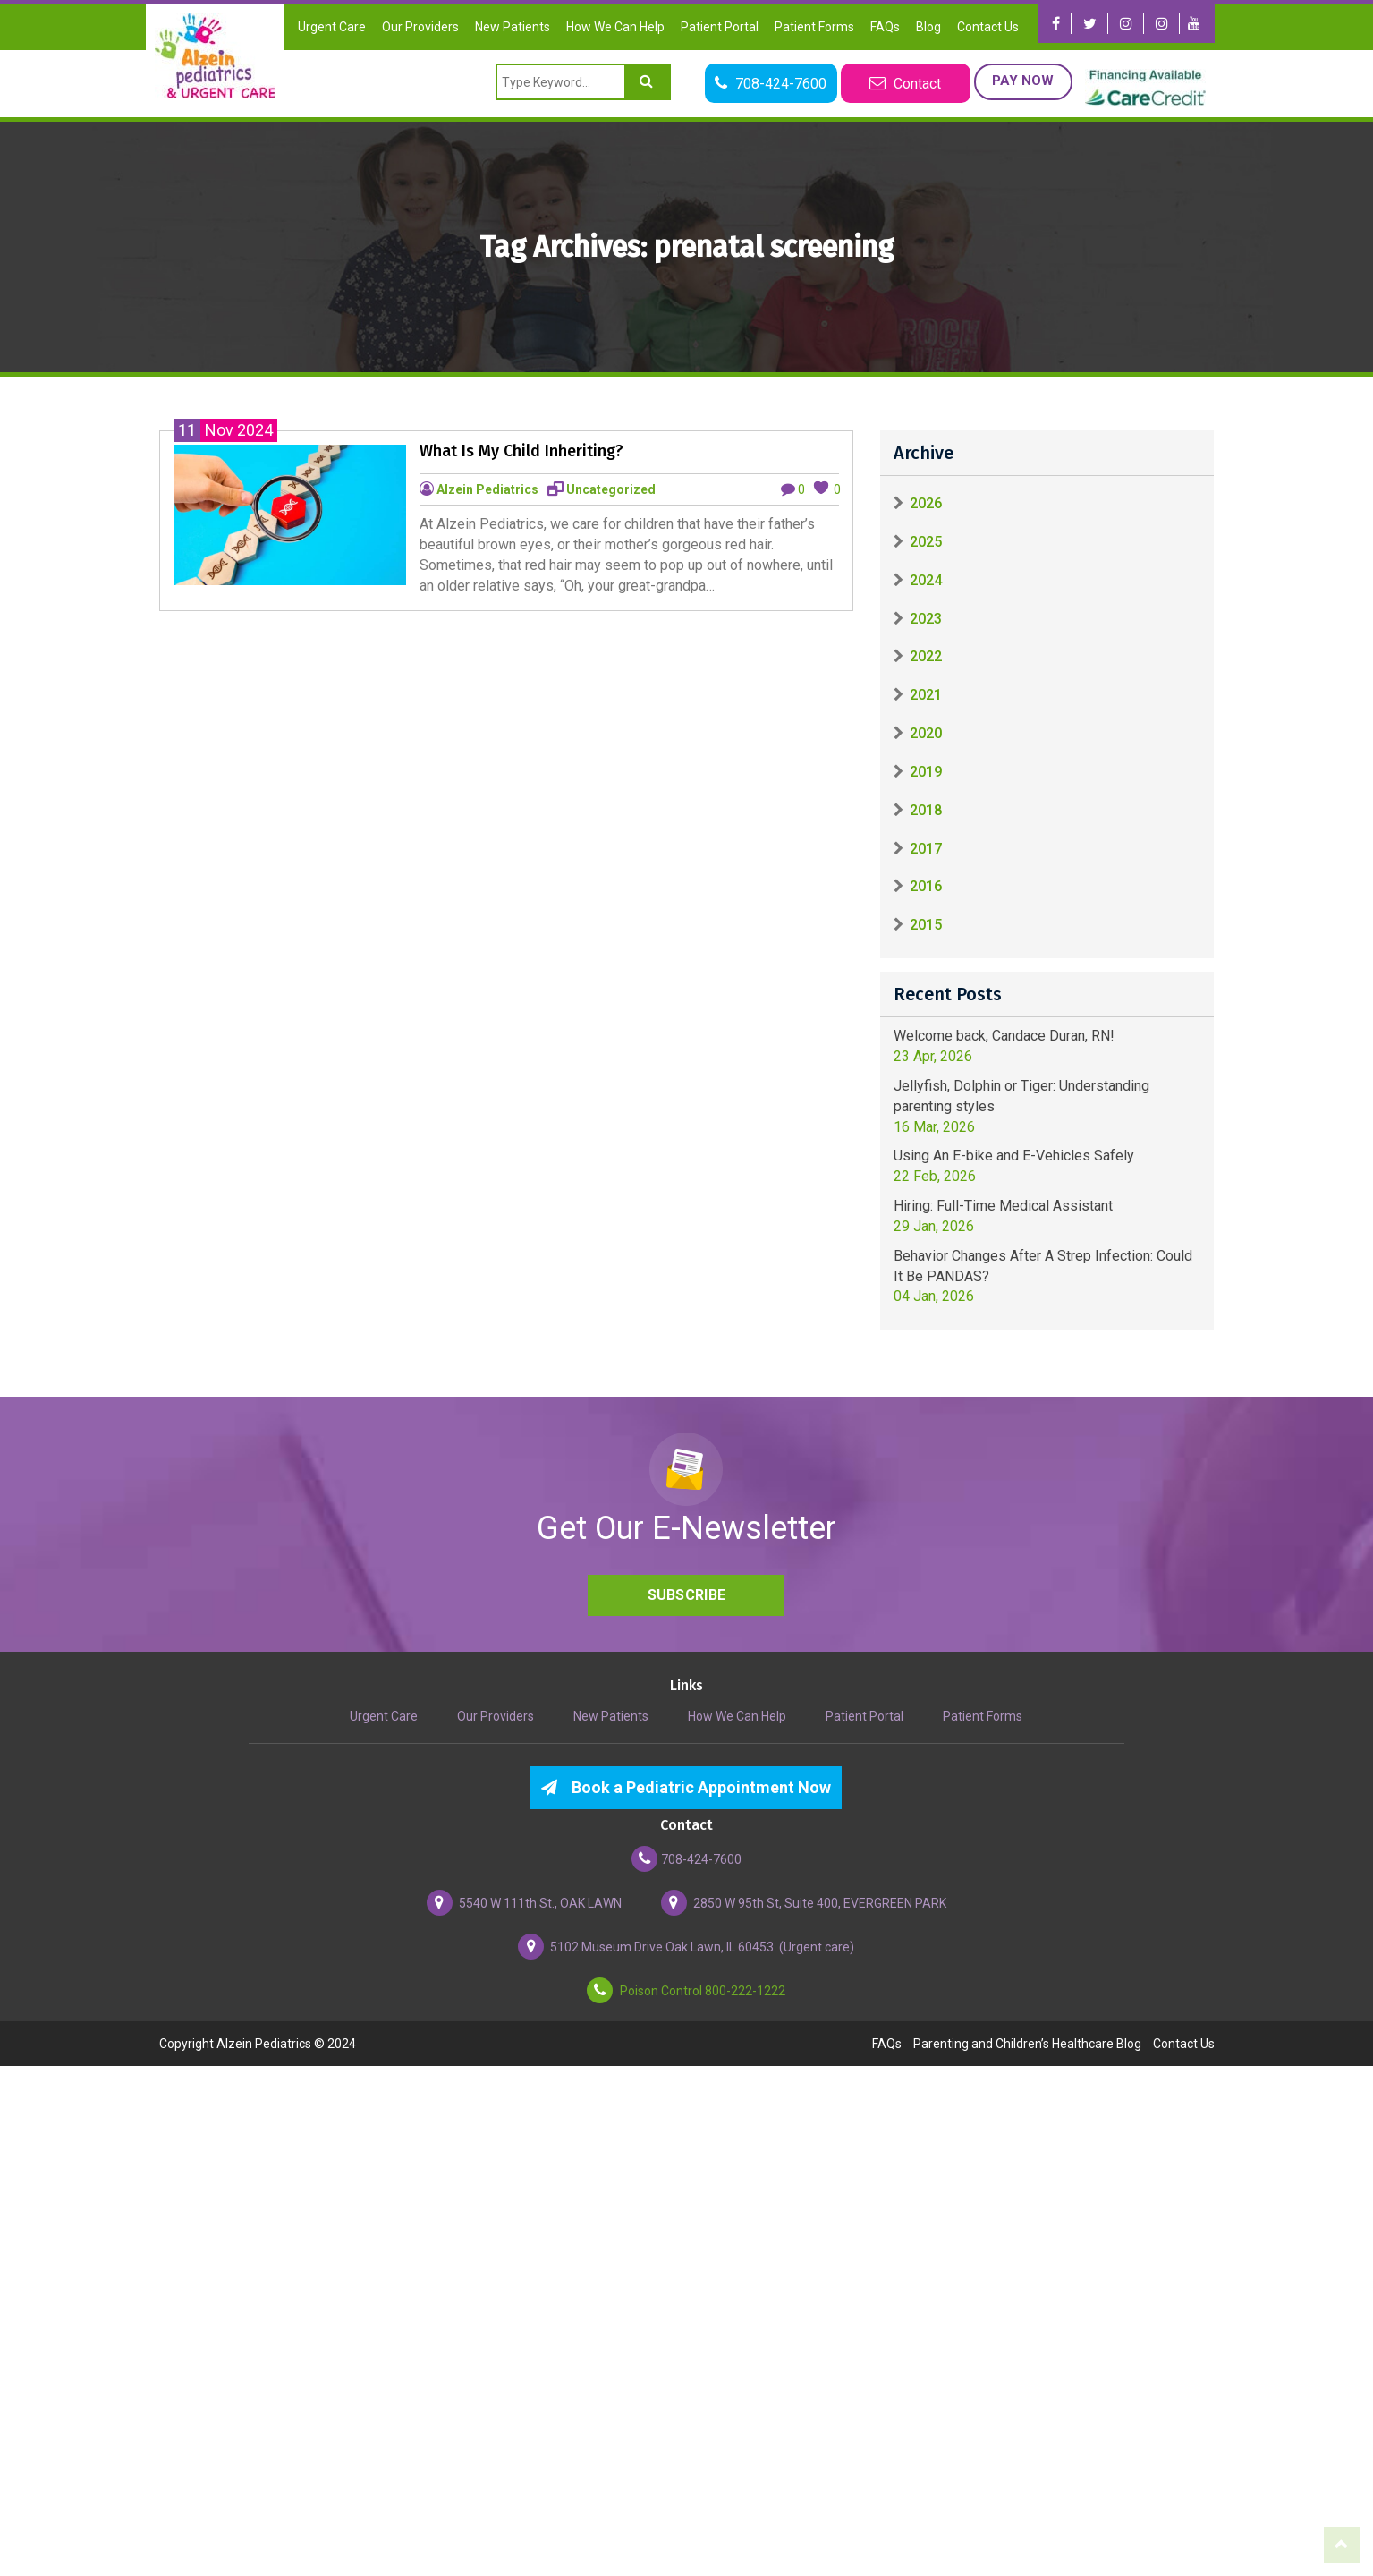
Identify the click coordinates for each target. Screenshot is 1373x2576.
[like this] (821, 488)
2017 (926, 848)
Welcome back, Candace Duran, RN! (1004, 1035)
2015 (926, 924)
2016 (926, 886)
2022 (926, 656)
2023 (926, 618)
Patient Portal (720, 27)
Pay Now (1023, 80)
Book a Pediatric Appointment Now (686, 1787)
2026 (926, 503)
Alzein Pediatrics (487, 489)
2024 (926, 580)
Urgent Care (332, 27)
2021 (926, 694)
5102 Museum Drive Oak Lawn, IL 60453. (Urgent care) (686, 1947)
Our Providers (420, 27)
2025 (926, 541)
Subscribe (687, 1594)
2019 (926, 771)
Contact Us (988, 27)
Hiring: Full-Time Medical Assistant (1003, 1205)
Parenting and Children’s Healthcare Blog (1027, 2043)
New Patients (512, 27)
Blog (928, 27)
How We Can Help (615, 27)
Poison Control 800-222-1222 (686, 1991)
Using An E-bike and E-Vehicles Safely (1014, 1155)
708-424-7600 (686, 1859)
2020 (926, 733)
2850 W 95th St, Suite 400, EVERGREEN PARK (803, 1903)
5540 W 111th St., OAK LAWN (524, 1903)
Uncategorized (611, 489)
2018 (926, 810)
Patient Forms (814, 27)
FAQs (885, 27)
